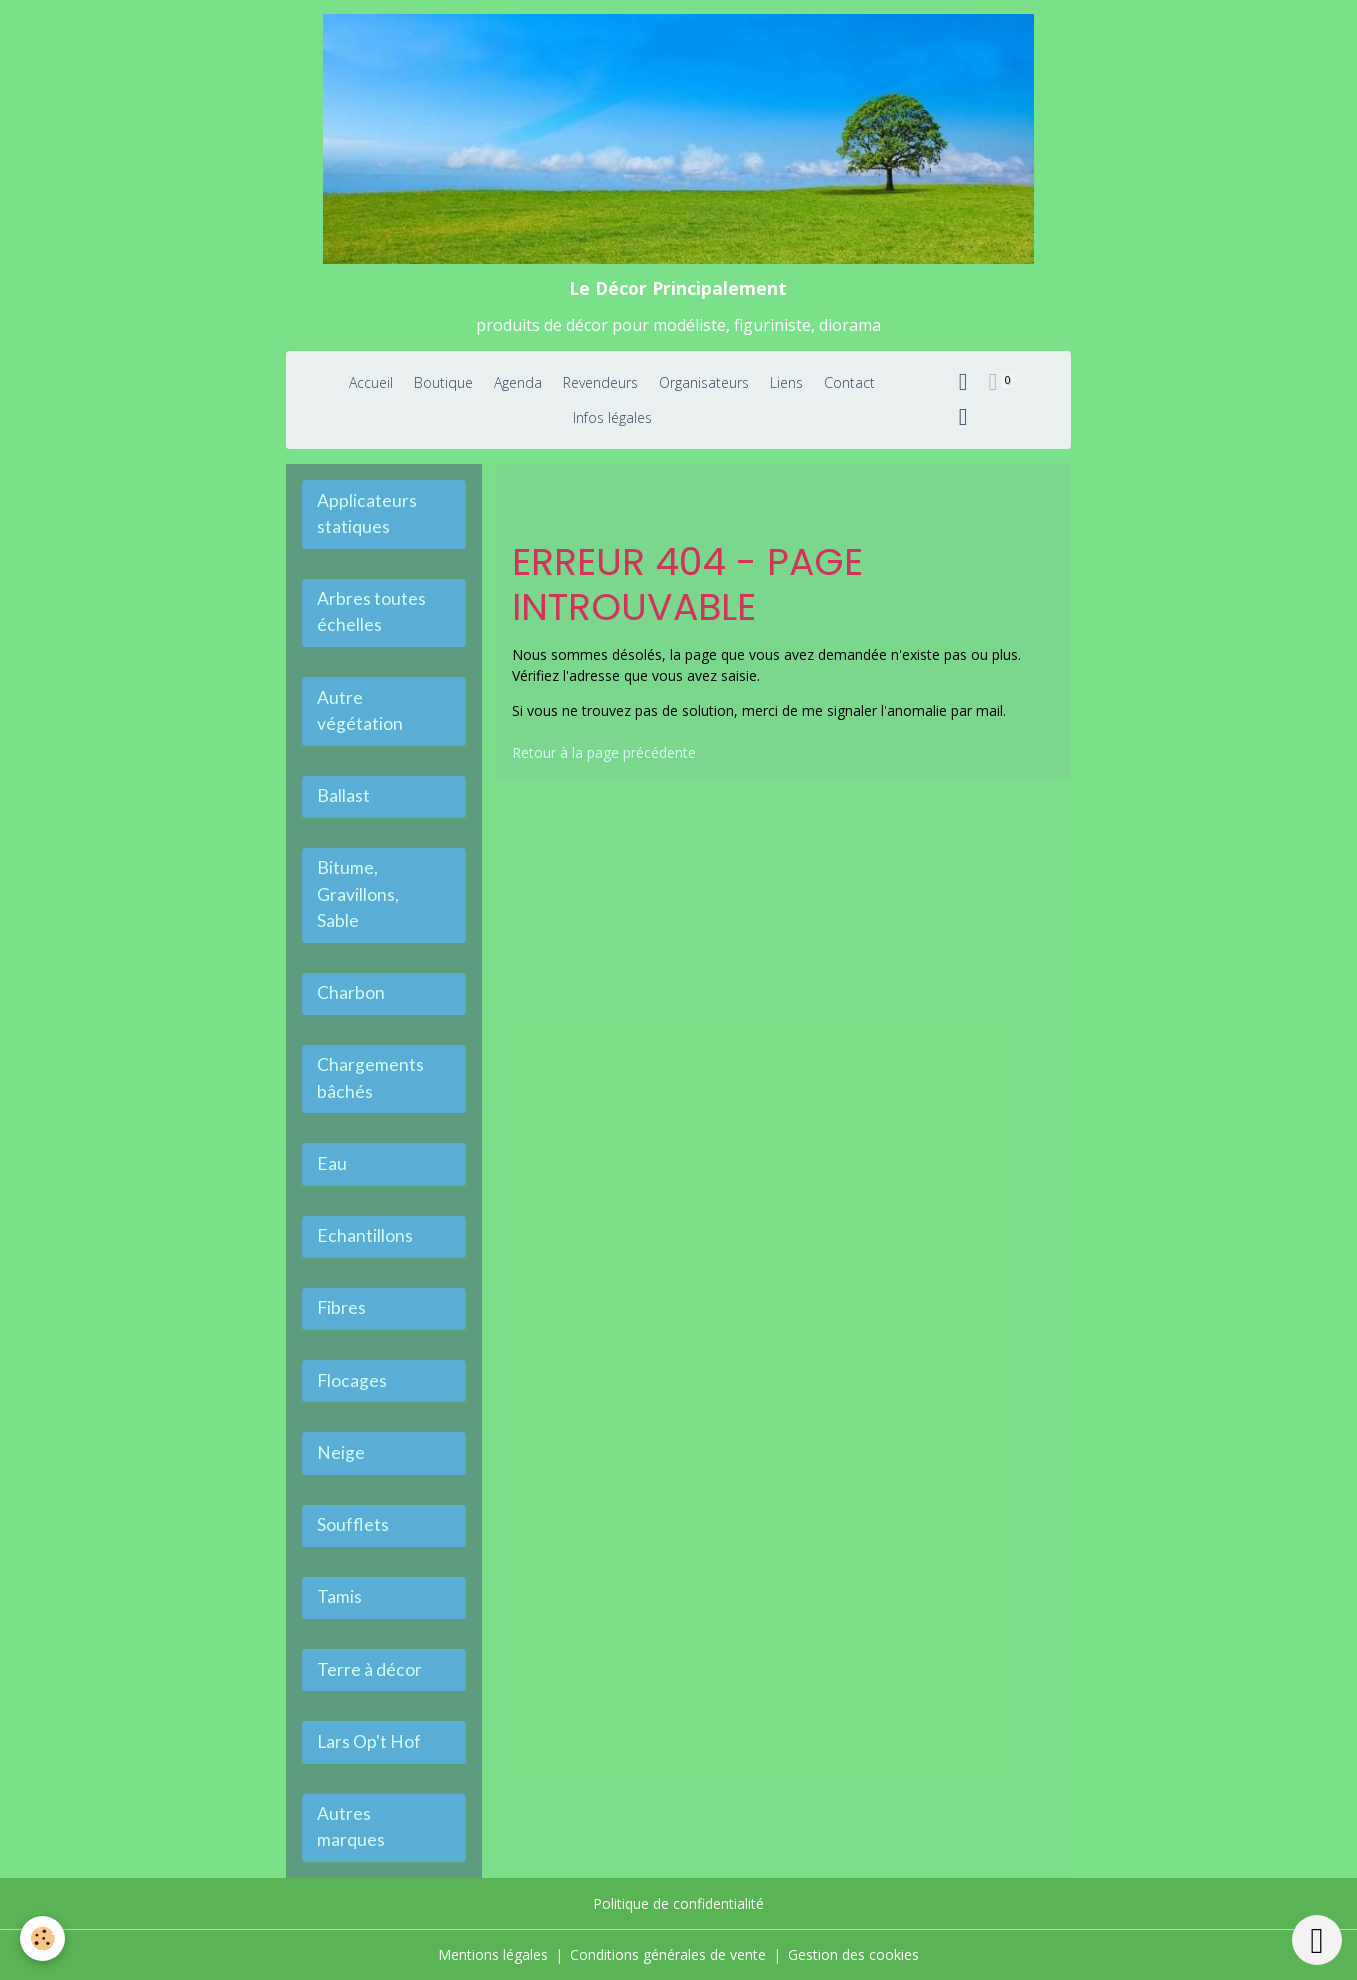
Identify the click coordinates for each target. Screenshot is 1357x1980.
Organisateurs (704, 382)
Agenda (518, 382)
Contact (849, 382)
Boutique (443, 382)
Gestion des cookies (853, 1954)
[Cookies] (42, 1938)
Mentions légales (493, 1954)
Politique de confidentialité (678, 1903)
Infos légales (612, 417)
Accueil (371, 382)
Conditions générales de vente (668, 1954)
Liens (786, 382)
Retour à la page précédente (604, 752)
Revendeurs (600, 382)
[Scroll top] (1317, 1940)
